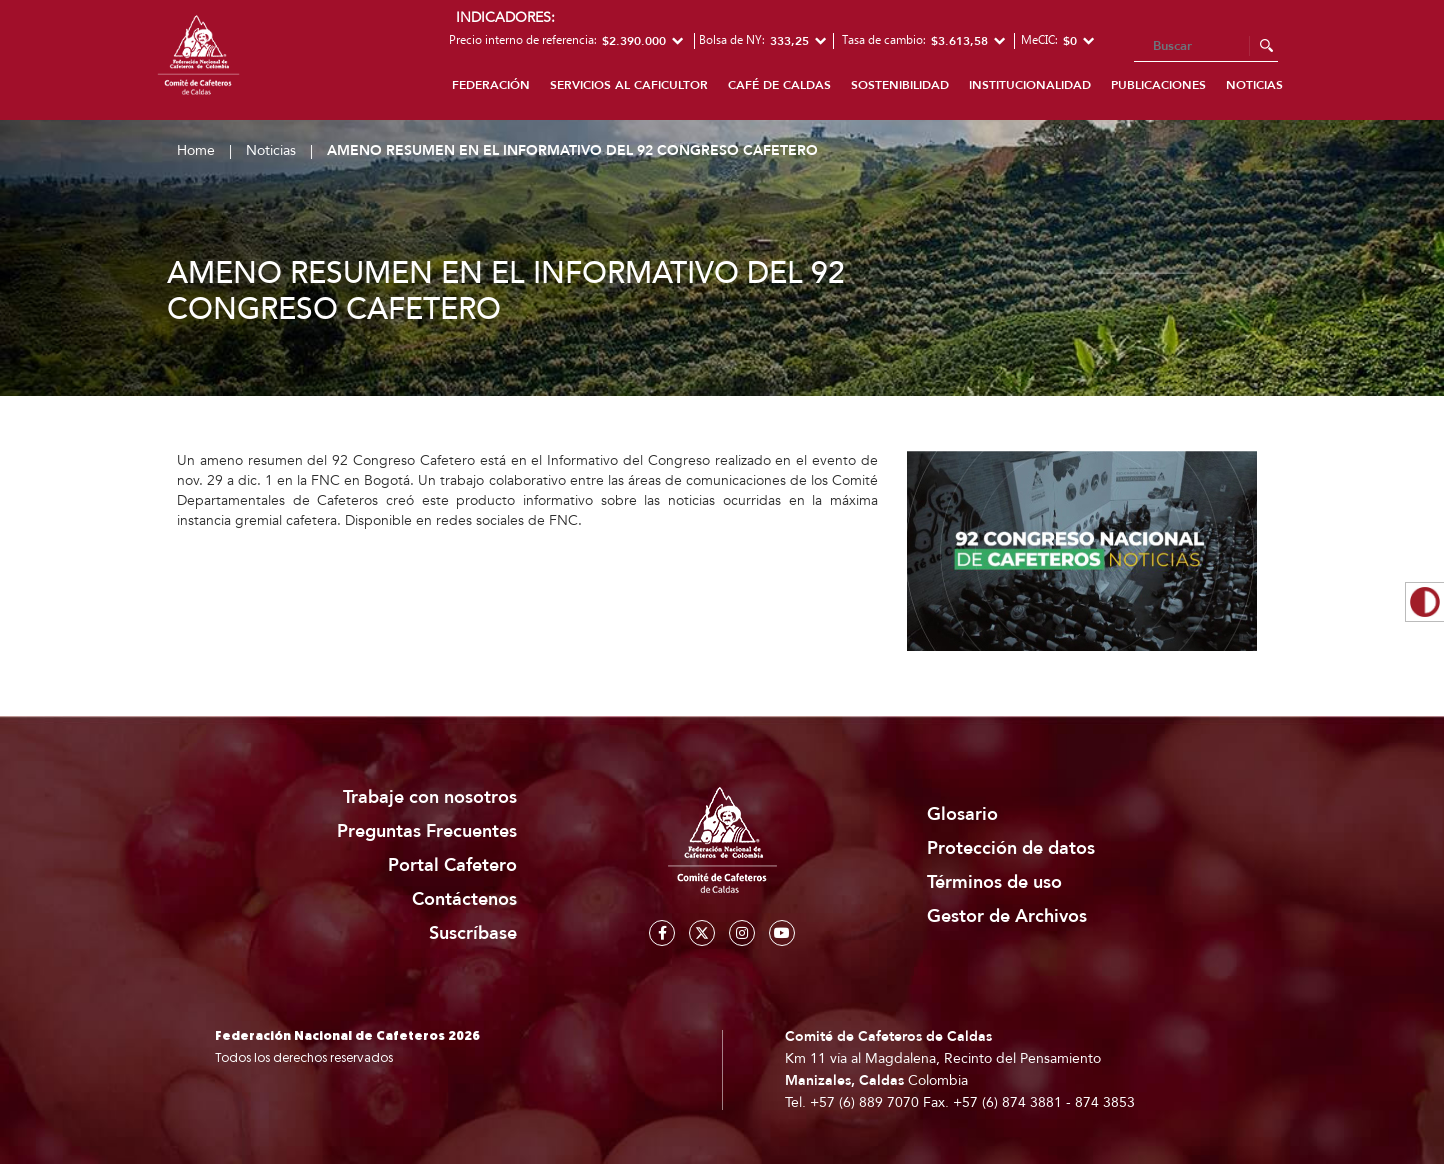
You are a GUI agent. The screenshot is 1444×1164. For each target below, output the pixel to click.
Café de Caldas (779, 85)
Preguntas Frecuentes (427, 831)
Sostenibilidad (900, 85)
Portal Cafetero (452, 865)
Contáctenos (464, 899)
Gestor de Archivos (1007, 916)
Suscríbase (473, 933)
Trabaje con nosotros (430, 797)
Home (196, 150)
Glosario (962, 814)
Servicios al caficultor (629, 85)
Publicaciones (1158, 85)
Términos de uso (994, 882)
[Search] (1206, 47)
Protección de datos (1011, 848)
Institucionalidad (1030, 85)
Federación (491, 85)
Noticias (1254, 85)
